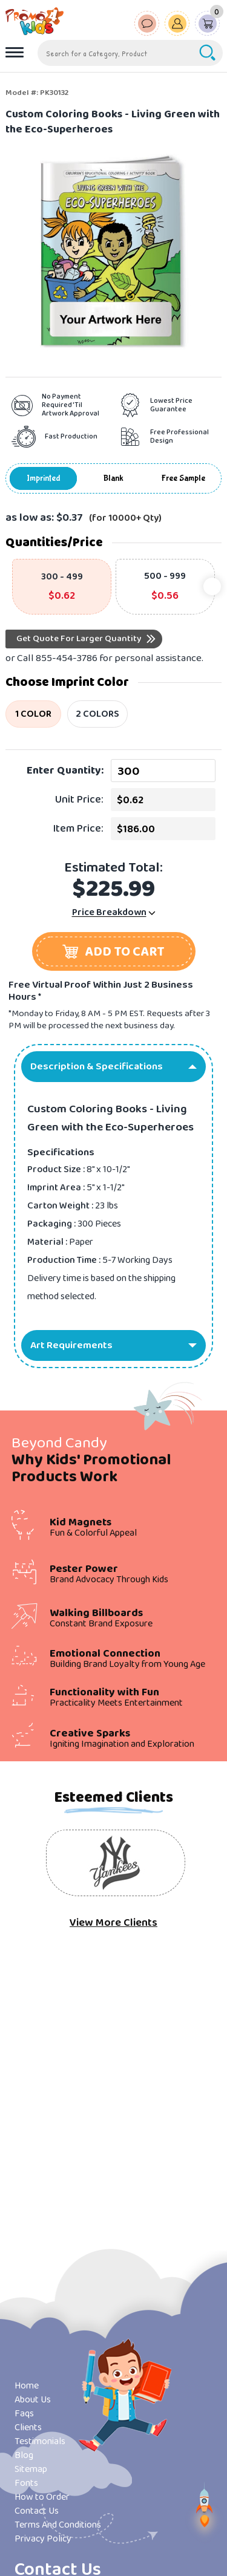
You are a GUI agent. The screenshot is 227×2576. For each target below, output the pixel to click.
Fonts (26, 2483)
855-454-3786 (66, 658)
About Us (33, 2400)
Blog (24, 2455)
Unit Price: (79, 799)
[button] (114, 951)
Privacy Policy (43, 2539)
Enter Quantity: (65, 770)
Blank (113, 478)
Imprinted (44, 478)
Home (27, 2386)
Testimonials (40, 2441)
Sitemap (31, 2469)
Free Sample (183, 478)
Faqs (24, 2414)
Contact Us (37, 2511)
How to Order (42, 2497)
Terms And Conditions (58, 2525)
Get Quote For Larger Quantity (79, 638)
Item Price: (78, 828)
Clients (28, 2427)
